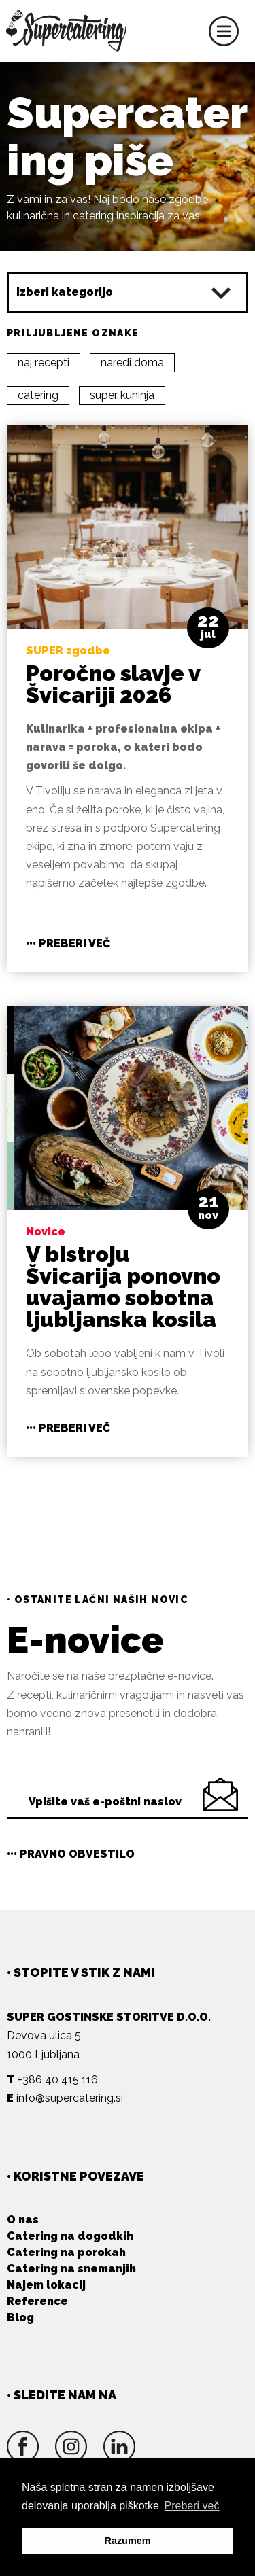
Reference (37, 2301)
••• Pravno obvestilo (71, 1854)
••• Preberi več (68, 943)
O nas (23, 2219)
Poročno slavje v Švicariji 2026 (113, 683)
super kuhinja (122, 395)
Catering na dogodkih (70, 2235)
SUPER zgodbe (68, 650)
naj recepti (43, 362)
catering (38, 395)
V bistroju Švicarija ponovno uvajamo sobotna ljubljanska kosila (123, 1286)
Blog (20, 2317)
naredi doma (132, 362)
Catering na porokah (66, 2252)
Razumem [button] (128, 2540)
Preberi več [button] (192, 2505)
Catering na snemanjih (71, 2268)
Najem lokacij (46, 2284)
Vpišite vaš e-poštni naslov (105, 1801)
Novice (45, 1231)
